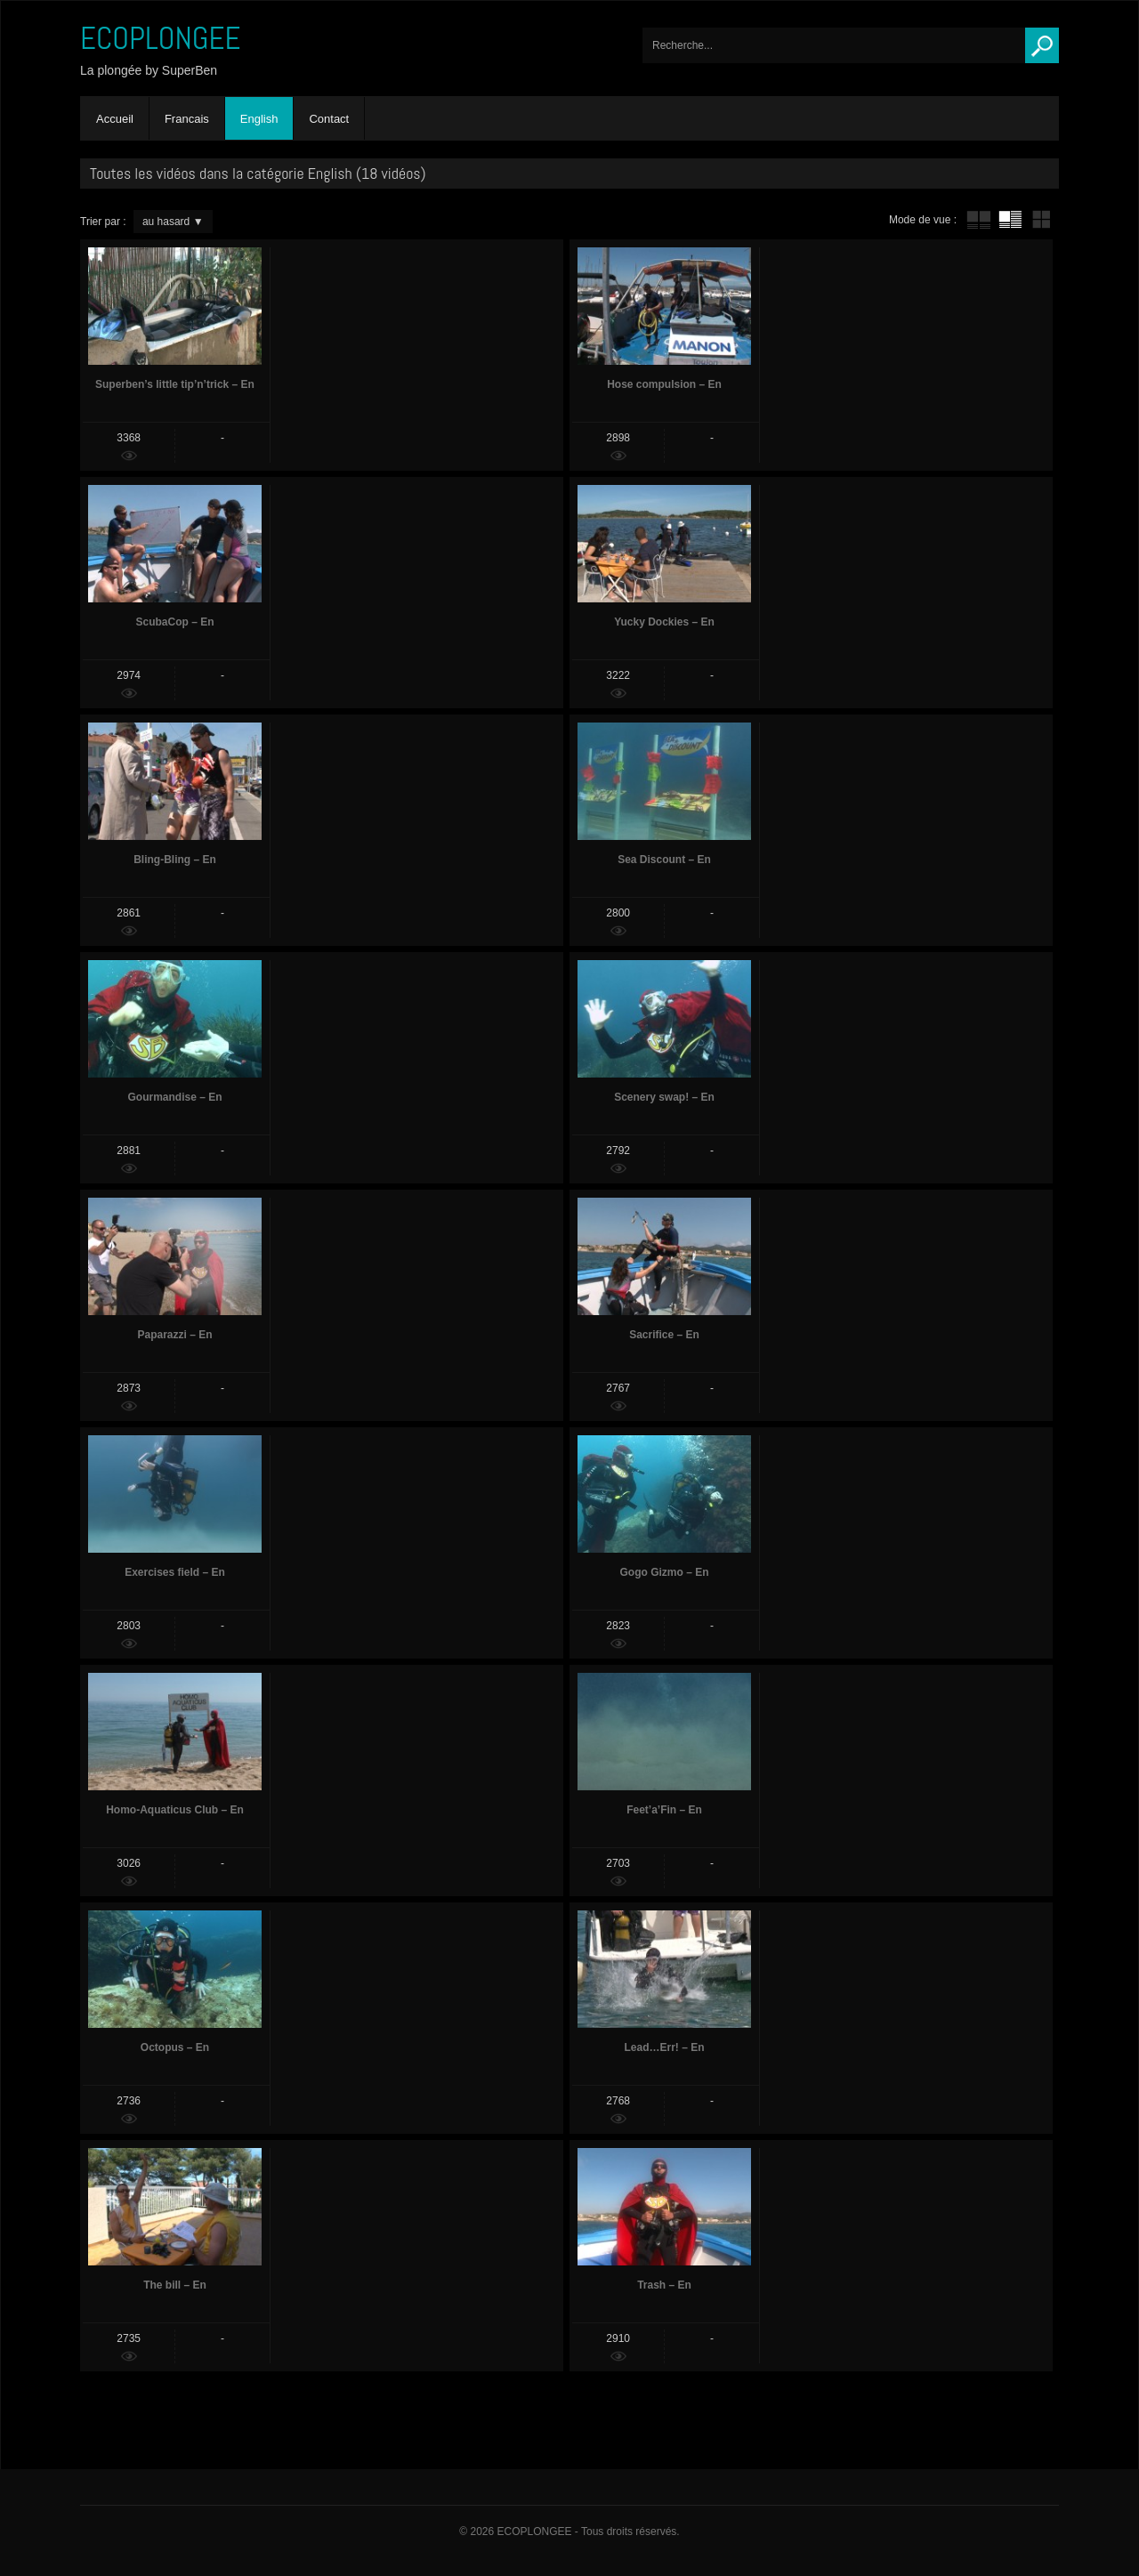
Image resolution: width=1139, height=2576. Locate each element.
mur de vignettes (1041, 219)
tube (978, 219)
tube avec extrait (1010, 219)
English (259, 118)
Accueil (114, 118)
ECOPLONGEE (160, 38)
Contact (329, 118)
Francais (187, 118)
